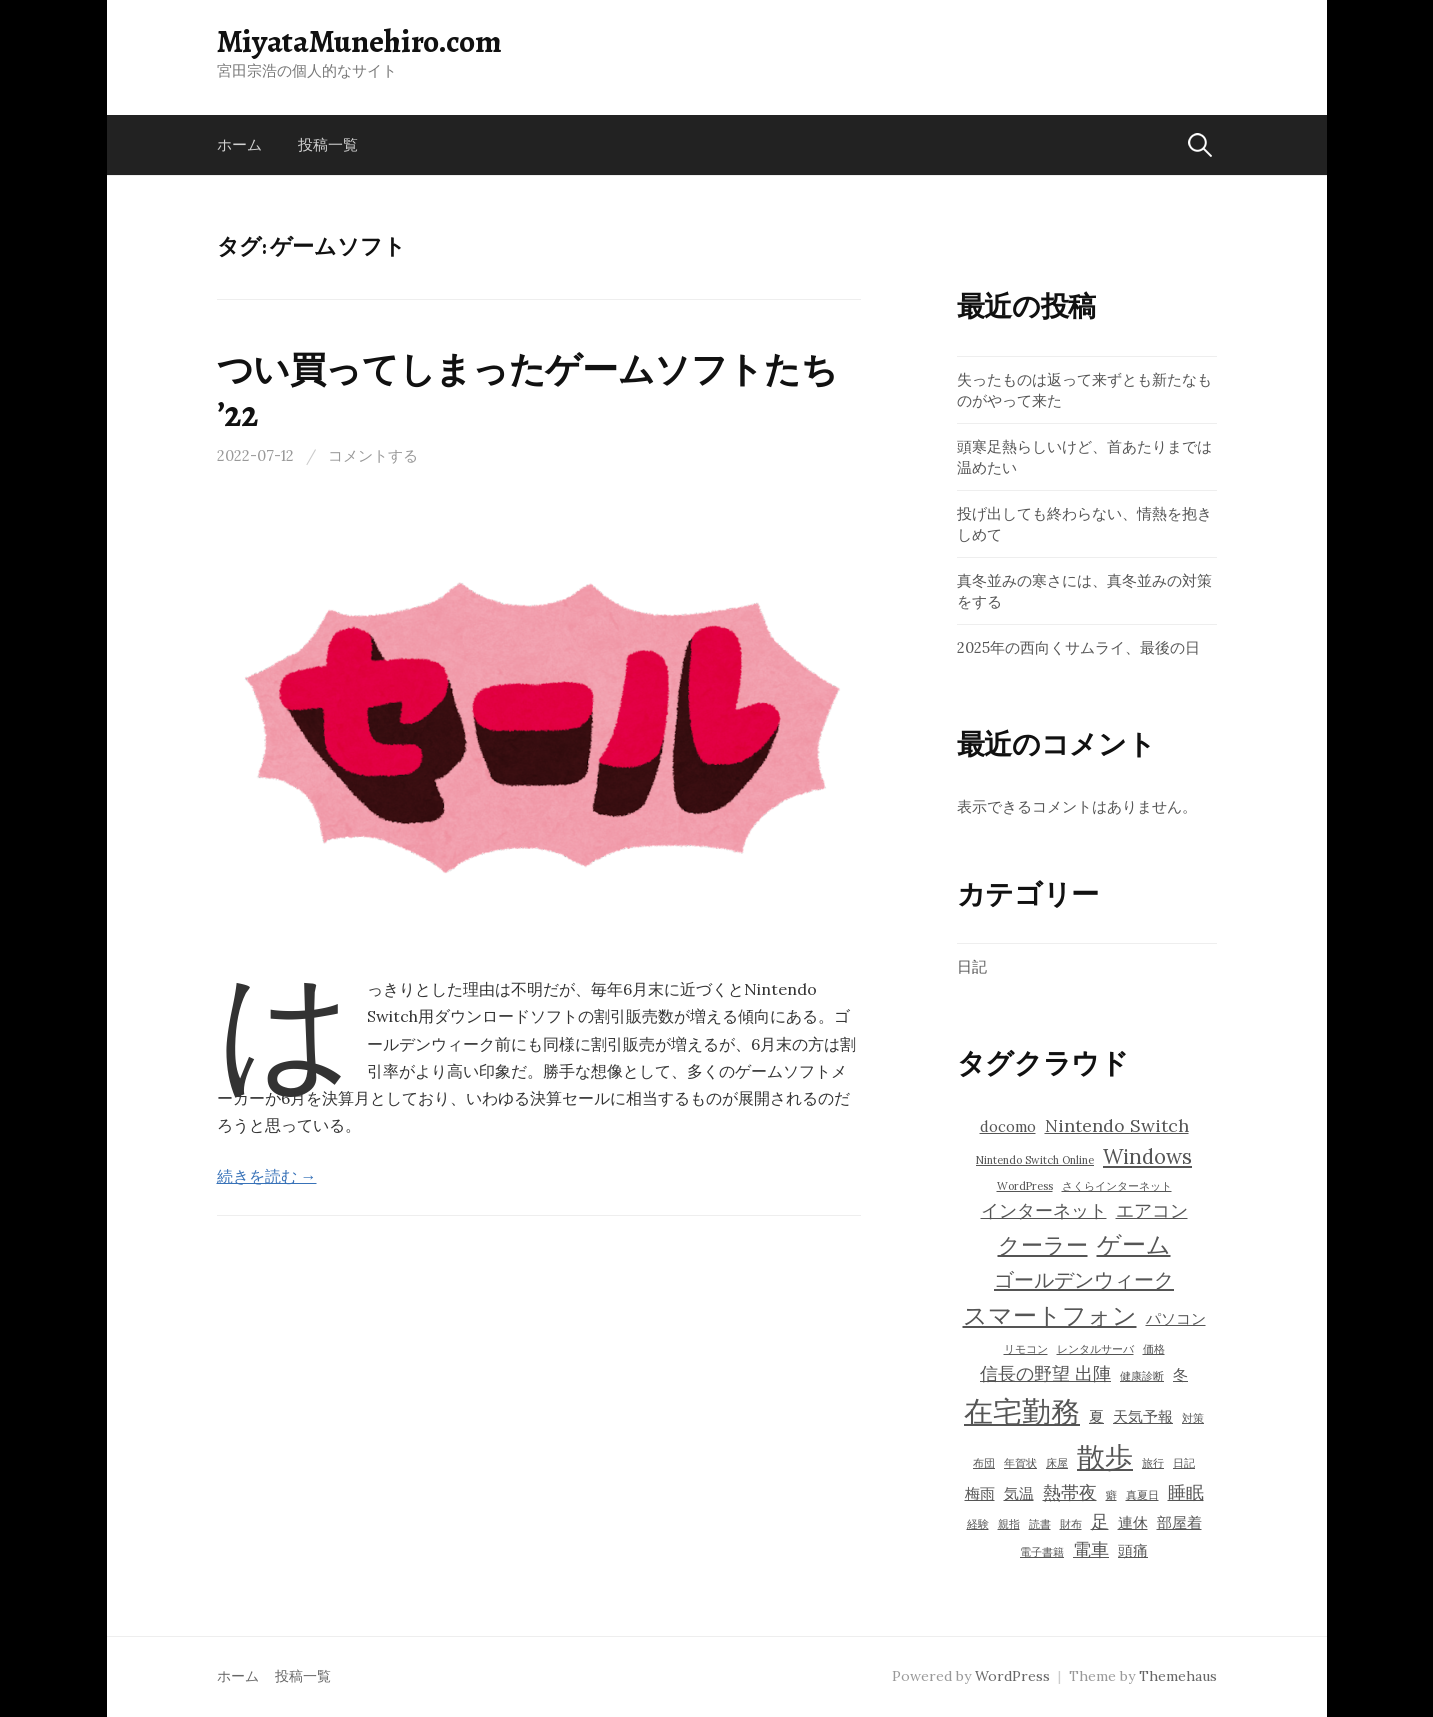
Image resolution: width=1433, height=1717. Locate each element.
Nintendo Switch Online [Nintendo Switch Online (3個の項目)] (1035, 1160)
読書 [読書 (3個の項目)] (1040, 1524)
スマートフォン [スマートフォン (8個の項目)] (1050, 1315)
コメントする (373, 455)
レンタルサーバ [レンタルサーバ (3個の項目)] (1095, 1349)
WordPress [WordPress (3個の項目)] (1025, 1186)
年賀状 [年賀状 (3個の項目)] (1020, 1463)
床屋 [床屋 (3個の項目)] (1057, 1463)
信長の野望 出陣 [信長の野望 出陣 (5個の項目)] (1045, 1373)
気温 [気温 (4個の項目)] (1019, 1493)
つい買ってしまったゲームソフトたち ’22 (527, 391)
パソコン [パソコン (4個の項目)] (1176, 1318)
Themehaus (1178, 1676)
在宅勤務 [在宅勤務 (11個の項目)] (1022, 1411)
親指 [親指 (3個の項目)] (1009, 1524)
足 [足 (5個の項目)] (1100, 1521)
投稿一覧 (328, 144)
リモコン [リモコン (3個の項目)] (1026, 1349)
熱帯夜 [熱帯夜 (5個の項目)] (1070, 1492)
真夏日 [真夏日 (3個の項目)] (1142, 1495)
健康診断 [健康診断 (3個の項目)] (1142, 1376)
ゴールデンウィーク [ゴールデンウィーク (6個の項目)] (1084, 1279)
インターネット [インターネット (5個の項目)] (1044, 1210)
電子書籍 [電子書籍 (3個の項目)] (1042, 1552)
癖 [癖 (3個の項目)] (1111, 1495)
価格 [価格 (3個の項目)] (1154, 1349)
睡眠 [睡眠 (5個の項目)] (1186, 1492)
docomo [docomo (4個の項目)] (1008, 1126)
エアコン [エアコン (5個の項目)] (1152, 1210)
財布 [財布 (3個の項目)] (1071, 1524)
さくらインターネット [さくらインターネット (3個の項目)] (1117, 1186)
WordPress (1012, 1676)
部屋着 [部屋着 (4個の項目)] (1179, 1522)
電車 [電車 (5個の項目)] (1091, 1549)
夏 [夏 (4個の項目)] (1096, 1416)
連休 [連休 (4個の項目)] (1133, 1522)
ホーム (239, 144)
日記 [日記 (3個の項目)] (1184, 1463)
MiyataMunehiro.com (359, 41)
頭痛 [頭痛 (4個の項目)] (1133, 1550)
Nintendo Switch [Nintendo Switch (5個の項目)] (1117, 1125)
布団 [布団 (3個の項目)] (984, 1463)
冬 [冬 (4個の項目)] (1180, 1374)
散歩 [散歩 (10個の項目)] (1105, 1457)
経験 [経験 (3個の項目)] (978, 1524)
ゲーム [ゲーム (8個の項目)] (1134, 1244)
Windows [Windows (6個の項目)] (1147, 1156)
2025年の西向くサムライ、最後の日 (1078, 647)
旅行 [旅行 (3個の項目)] (1153, 1463)
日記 (972, 966)
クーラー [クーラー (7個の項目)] (1043, 1245)
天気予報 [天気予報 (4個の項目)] (1143, 1416)
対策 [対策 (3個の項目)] (1193, 1418)
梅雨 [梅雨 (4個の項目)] (980, 1493)
